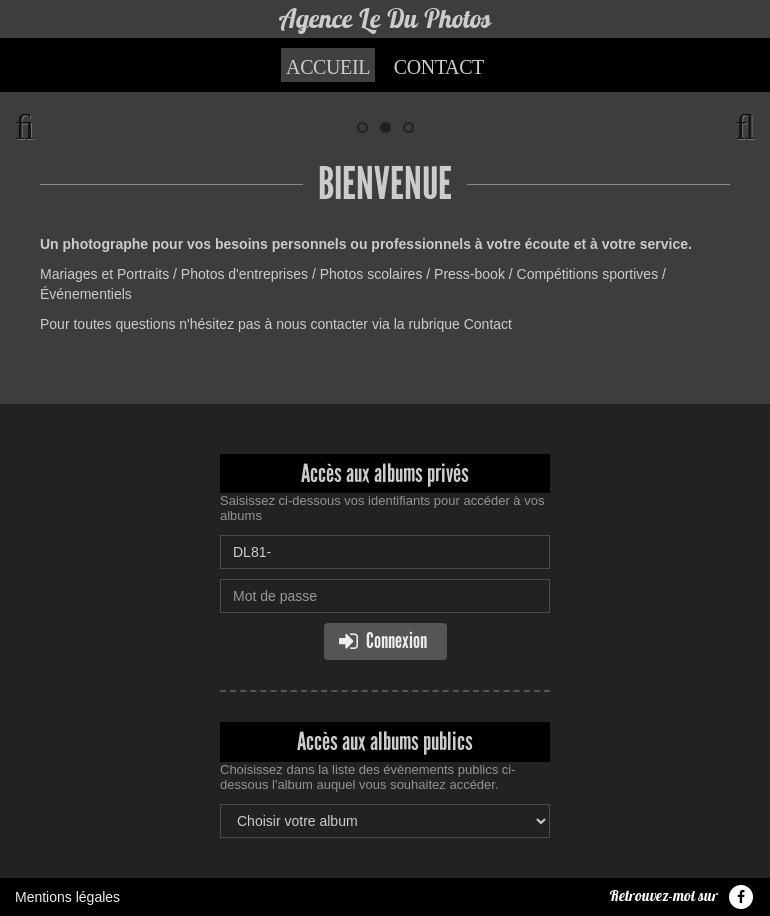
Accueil (328, 67)
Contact (439, 67)
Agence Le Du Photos (385, 18)
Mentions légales (67, 897)
